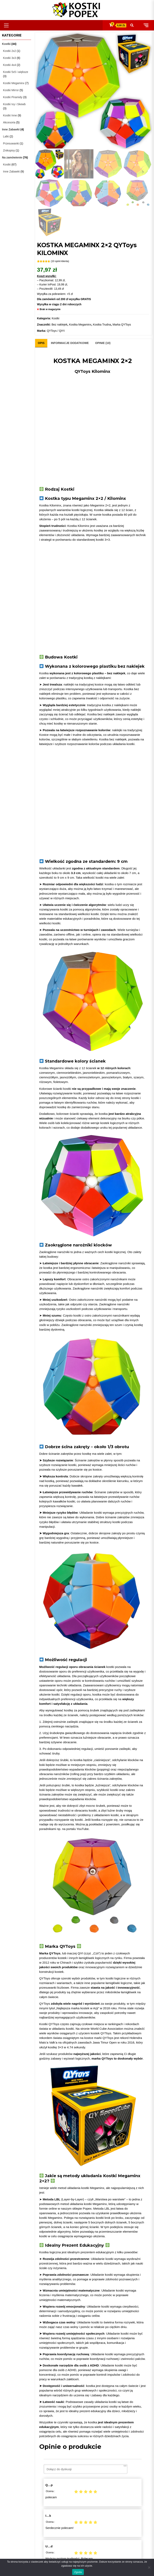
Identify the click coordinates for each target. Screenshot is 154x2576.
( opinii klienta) (60, 261)
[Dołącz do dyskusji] (86, 2469)
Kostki (55, 318)
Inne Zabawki (11, 129)
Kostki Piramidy (12, 97)
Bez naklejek (59, 324)
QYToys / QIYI (56, 330)
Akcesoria (9, 122)
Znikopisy (9, 150)
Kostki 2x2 (9, 50)
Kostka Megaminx (80, 324)
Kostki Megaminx (13, 83)
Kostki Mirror (11, 90)
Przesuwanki (11, 143)
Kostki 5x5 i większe (15, 72)
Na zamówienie (12, 157)
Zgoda (78, 2572)
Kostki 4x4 (9, 65)
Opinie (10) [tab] (102, 343)
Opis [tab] (41, 343)
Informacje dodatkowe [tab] (70, 343)
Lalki (6, 136)
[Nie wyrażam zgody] (149, 2567)
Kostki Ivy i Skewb (14, 104)
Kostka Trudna (102, 324)
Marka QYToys (121, 324)
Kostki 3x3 (9, 57)
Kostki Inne (10, 115)
